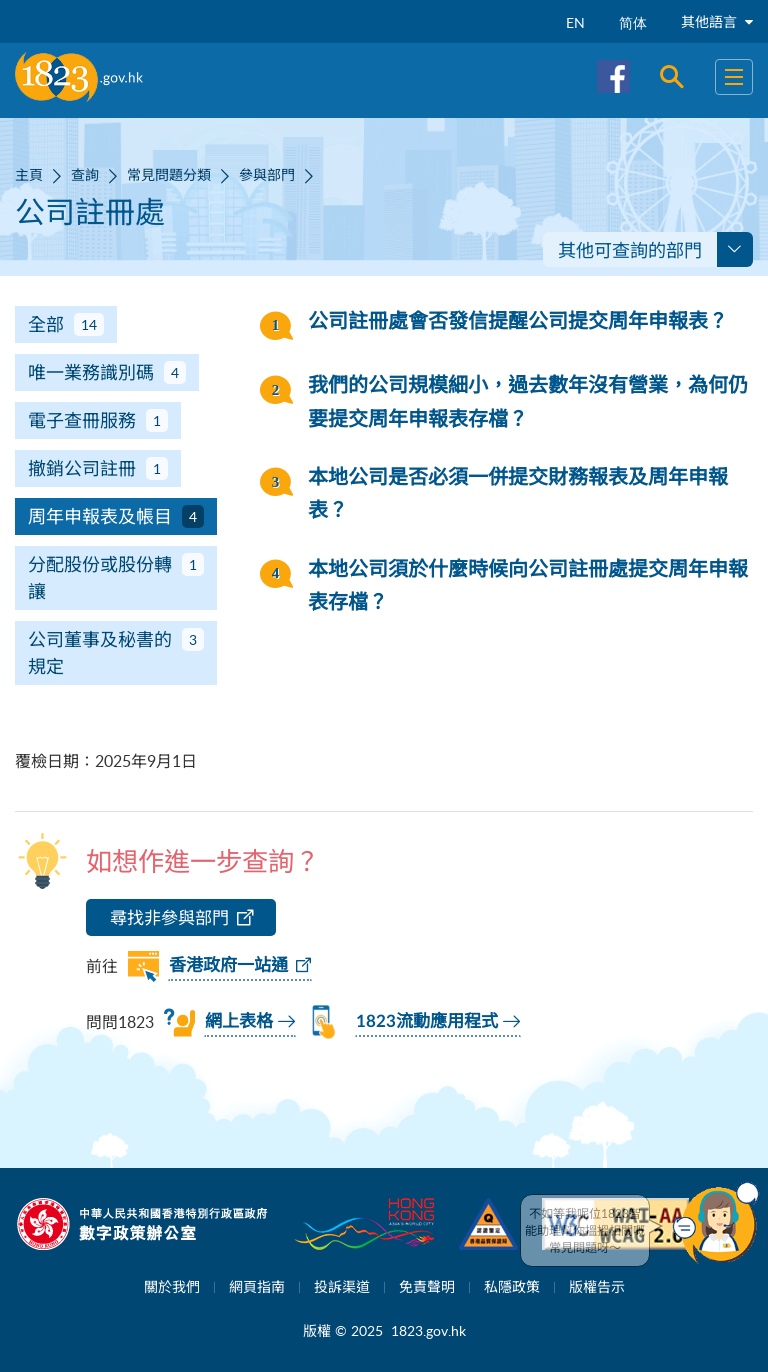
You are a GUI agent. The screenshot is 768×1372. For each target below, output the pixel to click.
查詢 (85, 174)
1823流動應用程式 (427, 1021)
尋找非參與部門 (169, 917)
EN (575, 22)
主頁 (29, 174)
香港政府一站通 (228, 965)
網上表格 (239, 1021)
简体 (633, 22)
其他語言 (717, 21)
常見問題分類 (169, 174)
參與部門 (267, 174)
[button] (716, 1223)
